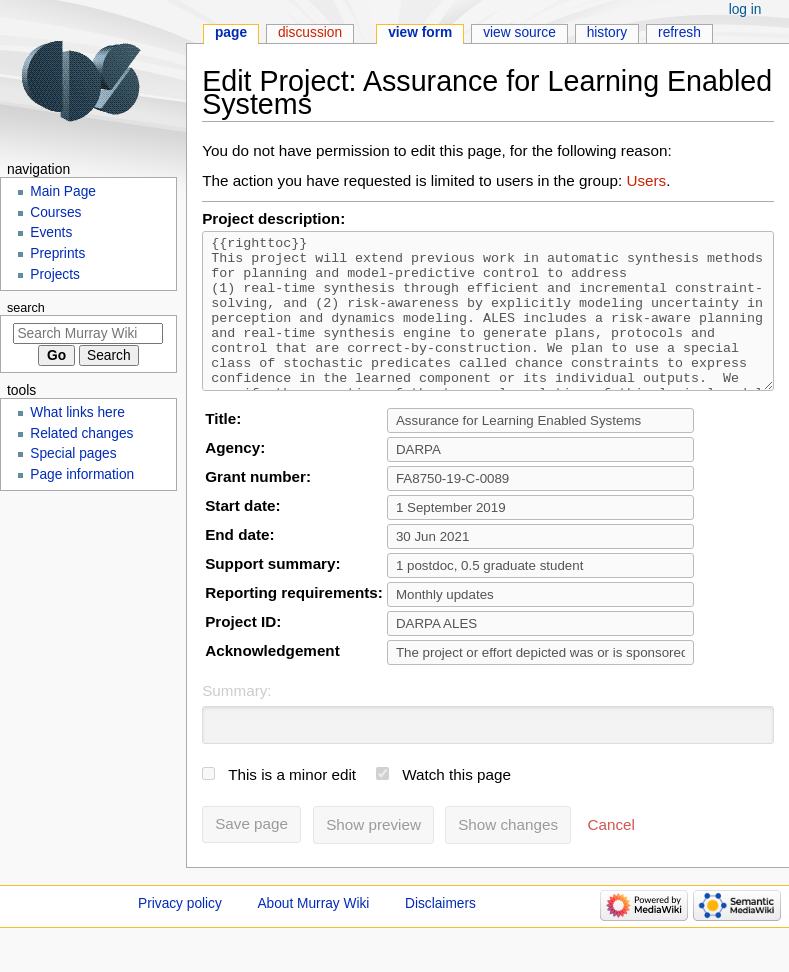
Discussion (310, 32)
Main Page (63, 191)
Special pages (73, 453)
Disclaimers (440, 933)
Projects (55, 274)
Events (51, 232)
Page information (82, 474)
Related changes (81, 433)
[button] (611, 855)
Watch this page (456, 804)
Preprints (57, 253)
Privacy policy (180, 933)
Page (231, 32)
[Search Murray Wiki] (88, 333)
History (607, 32)
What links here (77, 412)
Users (646, 180)
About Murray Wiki (313, 933)
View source (519, 32)
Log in (745, 9)
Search (26, 308)
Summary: (236, 720)
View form (420, 32)
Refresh (679, 32)
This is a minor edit (292, 804)
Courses (55, 212)
